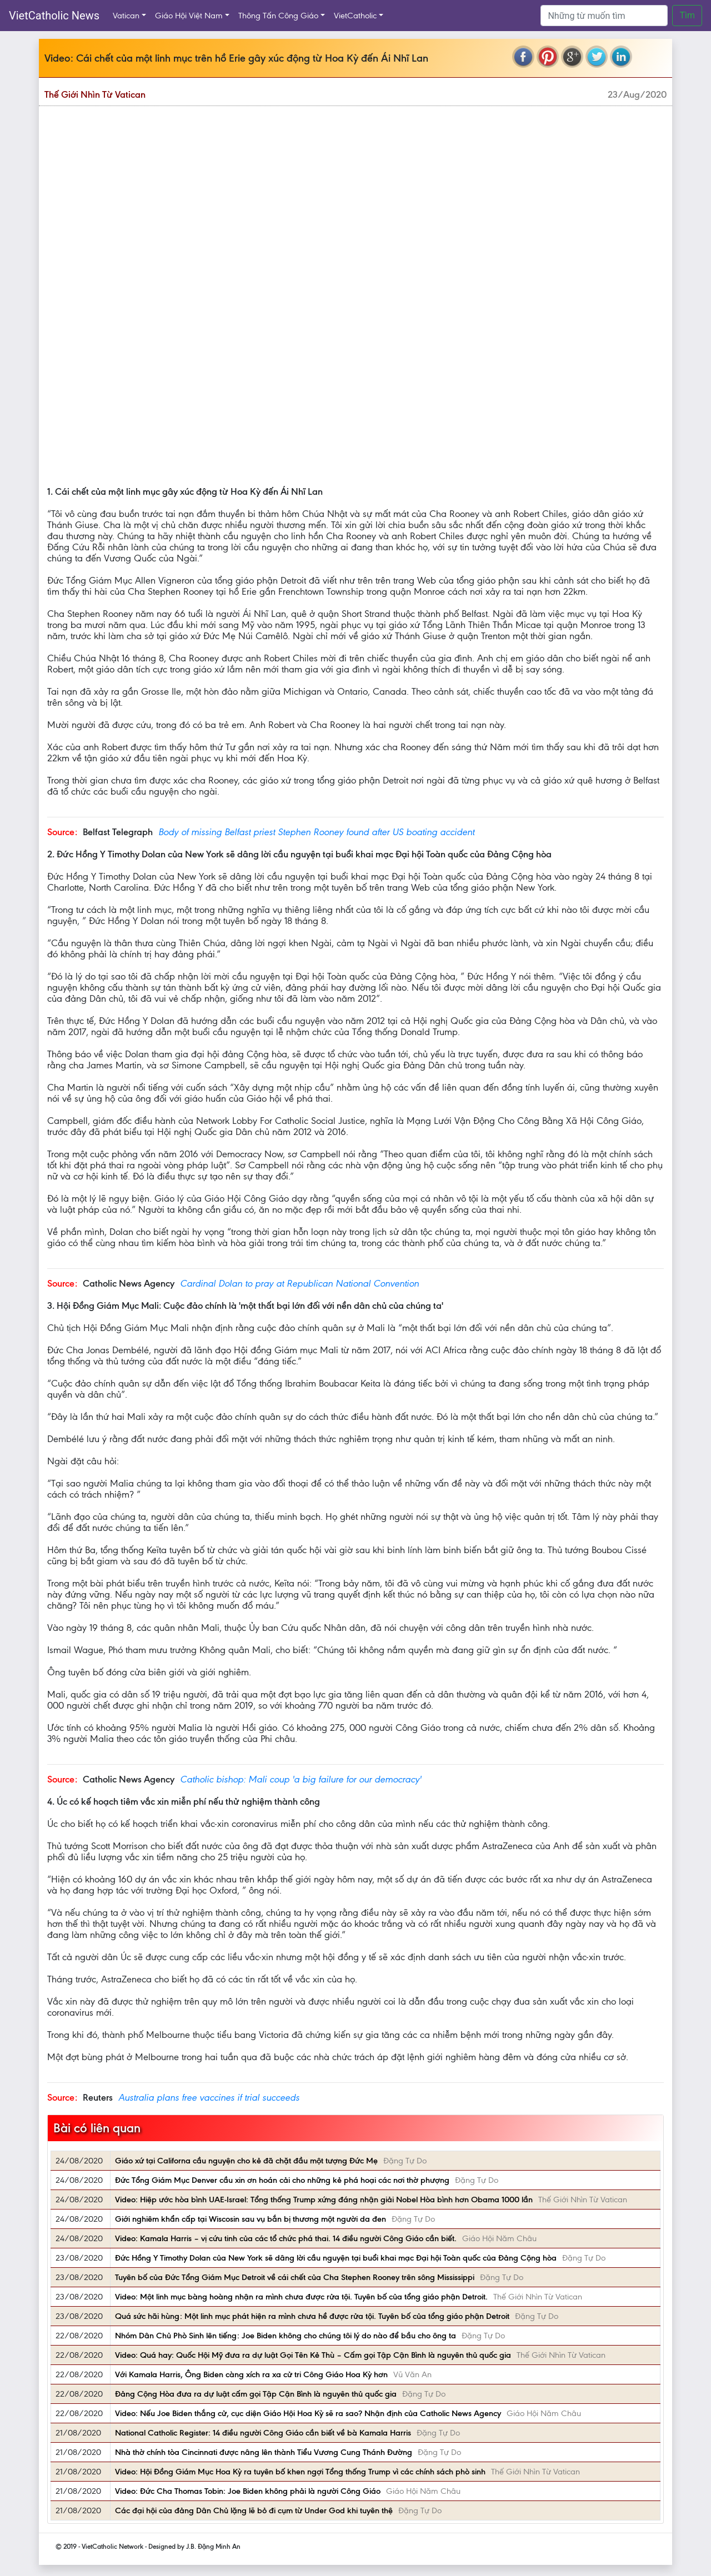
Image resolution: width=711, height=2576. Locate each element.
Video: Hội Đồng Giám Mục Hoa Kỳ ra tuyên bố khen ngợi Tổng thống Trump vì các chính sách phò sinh (300, 2472)
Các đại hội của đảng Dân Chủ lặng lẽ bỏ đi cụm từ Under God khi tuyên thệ (254, 2510)
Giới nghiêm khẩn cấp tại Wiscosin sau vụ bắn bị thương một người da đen (250, 2219)
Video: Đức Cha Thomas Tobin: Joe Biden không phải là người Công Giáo (247, 2491)
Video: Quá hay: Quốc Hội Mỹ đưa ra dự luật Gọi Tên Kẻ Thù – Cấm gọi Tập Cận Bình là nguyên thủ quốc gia (313, 2355)
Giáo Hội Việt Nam (189, 16)
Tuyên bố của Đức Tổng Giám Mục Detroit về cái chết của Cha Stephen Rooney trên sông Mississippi (294, 2277)
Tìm (687, 15)
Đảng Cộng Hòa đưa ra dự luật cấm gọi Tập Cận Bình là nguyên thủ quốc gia (256, 2394)
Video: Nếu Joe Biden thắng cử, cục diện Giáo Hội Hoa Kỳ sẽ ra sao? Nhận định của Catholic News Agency (308, 2413)
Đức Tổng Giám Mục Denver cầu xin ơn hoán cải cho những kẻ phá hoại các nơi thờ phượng (282, 2180)
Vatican (126, 16)
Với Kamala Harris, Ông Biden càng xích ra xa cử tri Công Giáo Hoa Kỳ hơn (251, 2374)
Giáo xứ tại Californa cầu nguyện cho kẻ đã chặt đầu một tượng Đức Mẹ (246, 2161)
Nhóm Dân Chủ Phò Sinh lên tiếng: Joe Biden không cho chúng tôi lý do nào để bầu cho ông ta (285, 2336)
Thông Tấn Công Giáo (278, 16)
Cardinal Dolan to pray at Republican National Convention (299, 1283)
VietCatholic (355, 16)
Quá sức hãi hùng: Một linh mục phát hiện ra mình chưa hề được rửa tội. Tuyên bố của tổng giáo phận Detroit (312, 2316)
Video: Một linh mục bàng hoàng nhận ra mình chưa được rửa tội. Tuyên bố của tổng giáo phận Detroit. (301, 2297)
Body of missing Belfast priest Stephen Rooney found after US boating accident (316, 831)
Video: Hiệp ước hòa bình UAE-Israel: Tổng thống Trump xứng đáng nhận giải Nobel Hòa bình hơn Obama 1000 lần (324, 2200)
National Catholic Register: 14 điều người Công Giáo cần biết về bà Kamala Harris (263, 2433)
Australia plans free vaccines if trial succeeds (208, 2097)
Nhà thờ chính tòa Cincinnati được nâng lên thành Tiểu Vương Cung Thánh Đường (263, 2452)
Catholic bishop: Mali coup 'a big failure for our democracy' (300, 1779)
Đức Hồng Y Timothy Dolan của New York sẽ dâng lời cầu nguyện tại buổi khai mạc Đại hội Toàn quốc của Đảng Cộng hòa (336, 2258)
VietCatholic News (54, 15)
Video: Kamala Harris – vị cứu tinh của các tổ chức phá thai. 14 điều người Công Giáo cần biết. (286, 2238)
